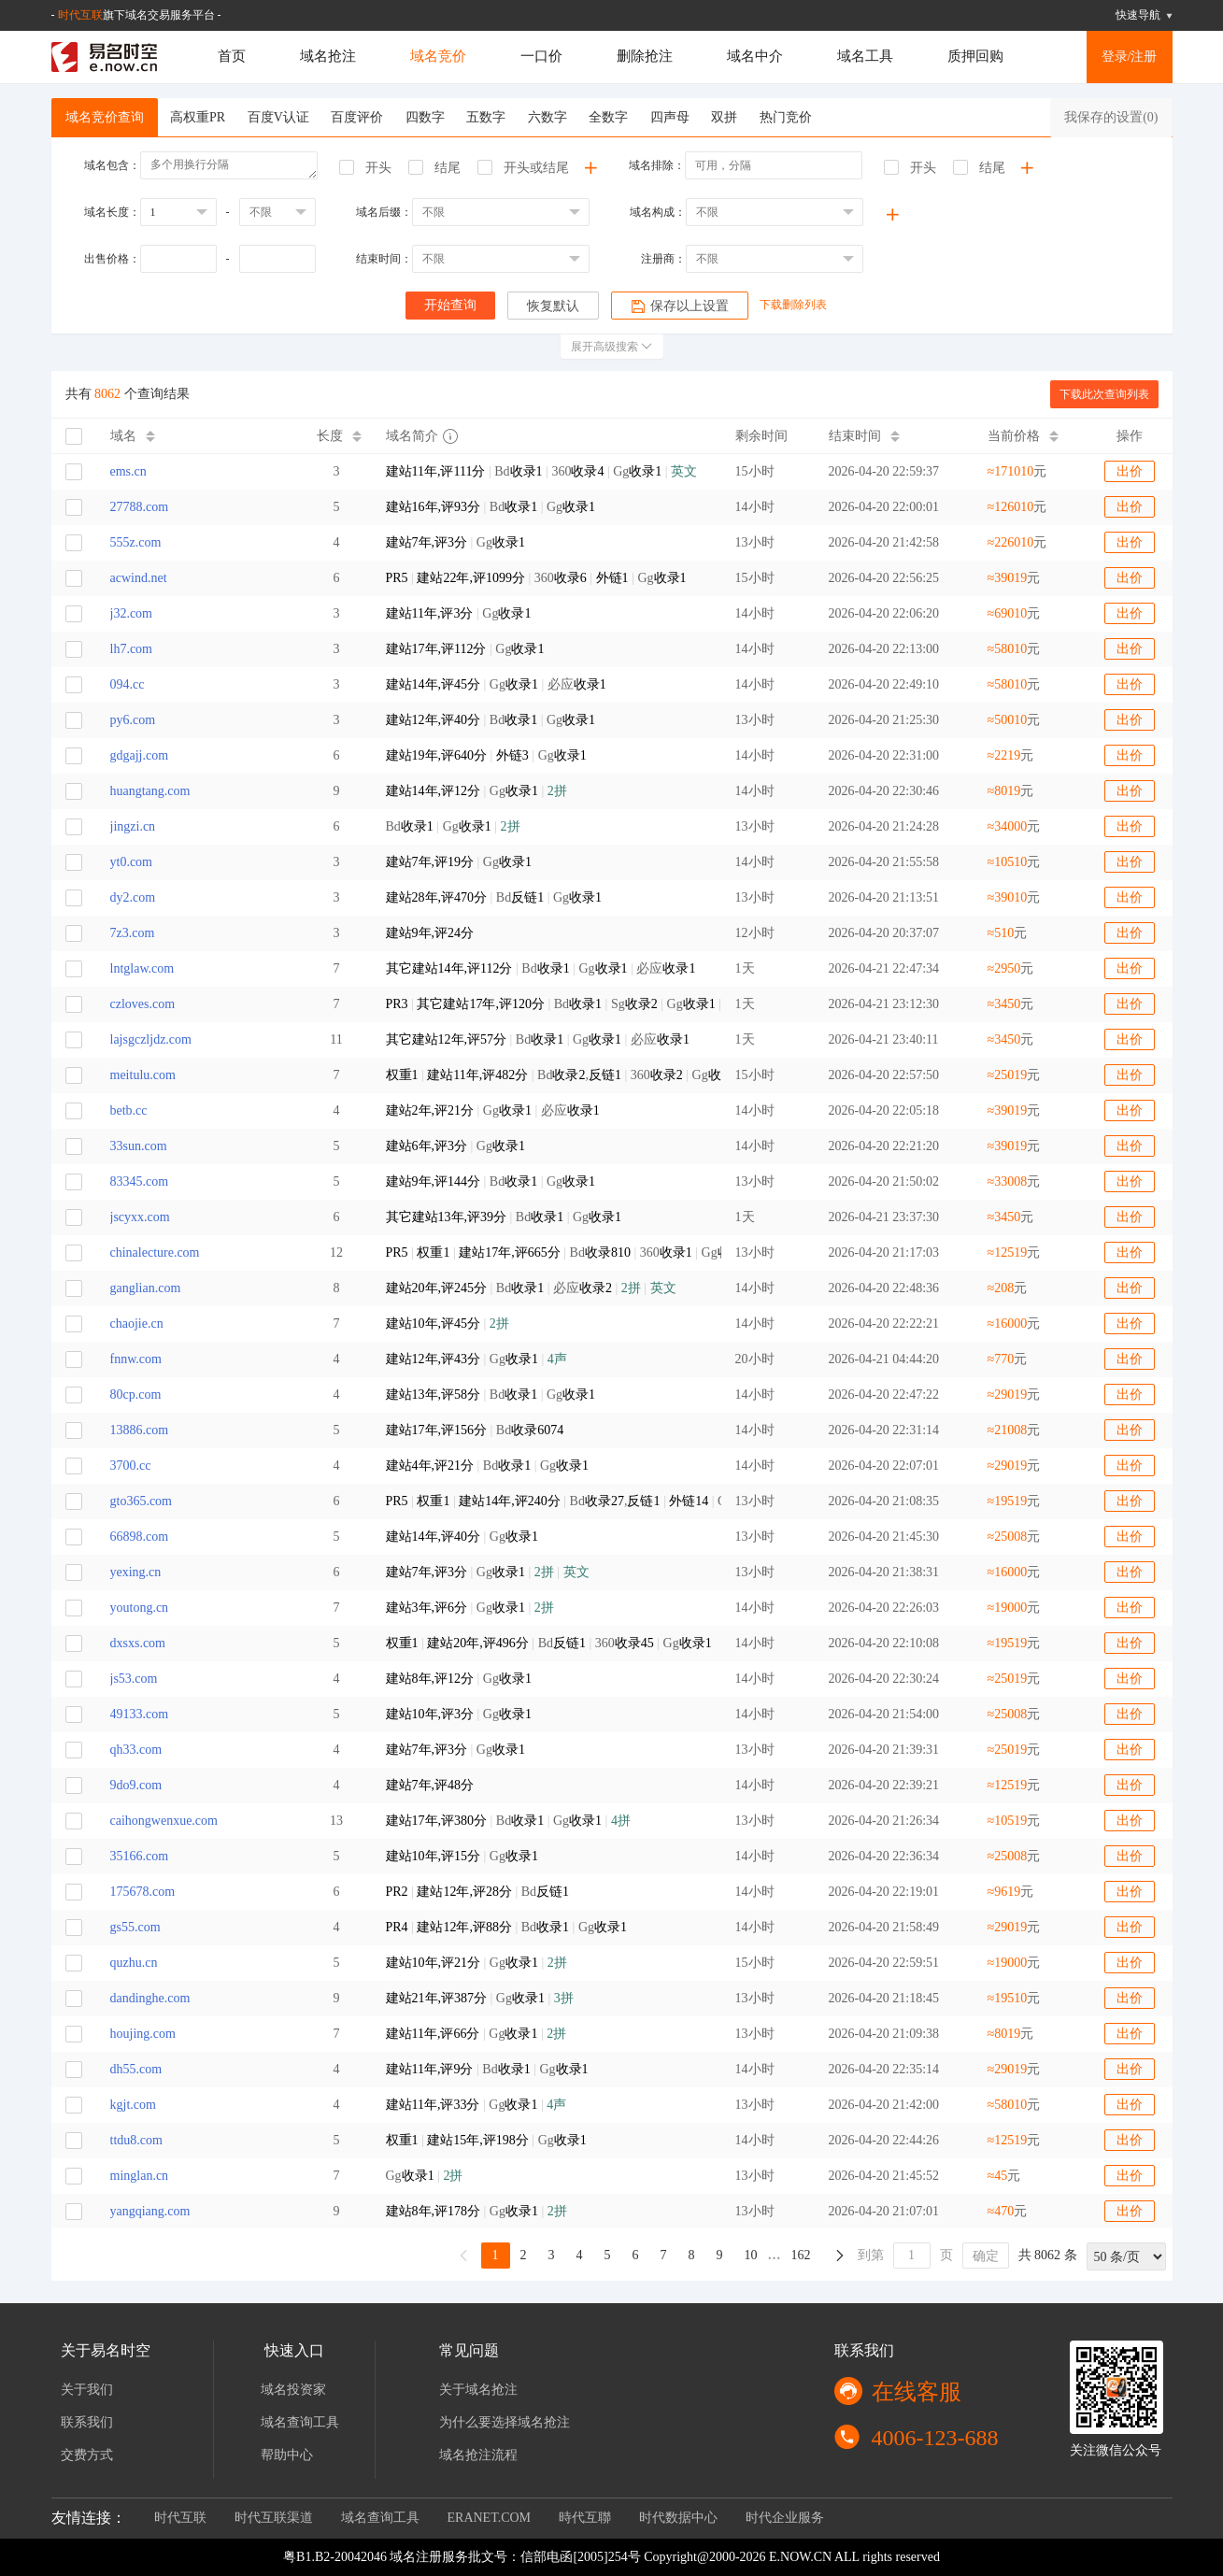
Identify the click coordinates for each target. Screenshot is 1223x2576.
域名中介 (755, 56)
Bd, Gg (546, 1501)
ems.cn (128, 471)
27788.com (139, 507)
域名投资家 (293, 2390)
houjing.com (143, 2034)
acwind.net (138, 578)
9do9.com (136, 1785)
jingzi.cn (133, 826)
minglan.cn (139, 2176)
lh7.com (131, 649)
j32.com (131, 613)
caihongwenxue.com (164, 1821)
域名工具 (865, 56)
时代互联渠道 (274, 2518)
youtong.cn (139, 1608)
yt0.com (131, 862)
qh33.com (136, 1750)
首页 (232, 56)
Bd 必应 (531, 1288)
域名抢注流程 (478, 2455)
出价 (1129, 471)
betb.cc (129, 1110)
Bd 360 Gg (542, 471)
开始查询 (450, 305)
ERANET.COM (490, 2518)
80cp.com (136, 1395)
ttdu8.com (136, 2140)
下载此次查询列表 (1104, 394)
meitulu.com (143, 1075)
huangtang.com (150, 791)
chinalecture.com (155, 1252)
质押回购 (975, 56)
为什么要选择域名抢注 (504, 2422)
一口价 (541, 56)
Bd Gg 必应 (541, 968)
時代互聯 (585, 2518)
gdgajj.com (139, 755)
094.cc (127, 684)
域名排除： (657, 165)
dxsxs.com (138, 1643)
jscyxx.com (140, 1217)
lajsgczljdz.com (151, 1039)
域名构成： (658, 212)
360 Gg (536, 578)
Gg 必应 (496, 684)
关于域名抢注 (478, 2390)
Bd (475, 1430)
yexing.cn (136, 1572)
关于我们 (87, 2390)
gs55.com (135, 1927)
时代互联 (80, 14)
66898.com (139, 1537)
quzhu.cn (134, 1963)
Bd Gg (491, 507)
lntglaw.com (142, 968)
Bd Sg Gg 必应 (546, 1004)
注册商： (663, 258)
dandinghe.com (150, 1998)
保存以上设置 (680, 306)
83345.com (139, 1181)
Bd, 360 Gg (546, 1075)
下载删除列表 (793, 304)
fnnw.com (136, 1359)
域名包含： (112, 165)
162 (801, 2255)
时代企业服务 (785, 2518)
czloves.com (143, 1004)
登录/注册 (1130, 57)
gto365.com (141, 1501)
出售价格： (112, 258)
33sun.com (138, 1146)
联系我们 (87, 2422)
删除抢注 (645, 56)
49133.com (139, 1714)
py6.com (133, 720)
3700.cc (130, 1466)
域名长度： (112, 212)
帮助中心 (287, 2455)
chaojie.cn (137, 1323)
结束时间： (384, 258)
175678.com (143, 1892)
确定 (986, 2256)
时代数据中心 (678, 2518)
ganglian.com (145, 1288)
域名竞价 (438, 56)
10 (751, 2255)
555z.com (136, 542)
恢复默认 (553, 306)
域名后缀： (384, 212)
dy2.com (133, 897)
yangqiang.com (150, 2211)
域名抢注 (328, 56)
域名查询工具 (300, 2422)
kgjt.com (133, 2105)
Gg (455, 542)
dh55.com (136, 2069)
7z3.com (132, 933)
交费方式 (87, 2455)
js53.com (134, 1679)
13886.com (139, 1430)
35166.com (139, 1856)
